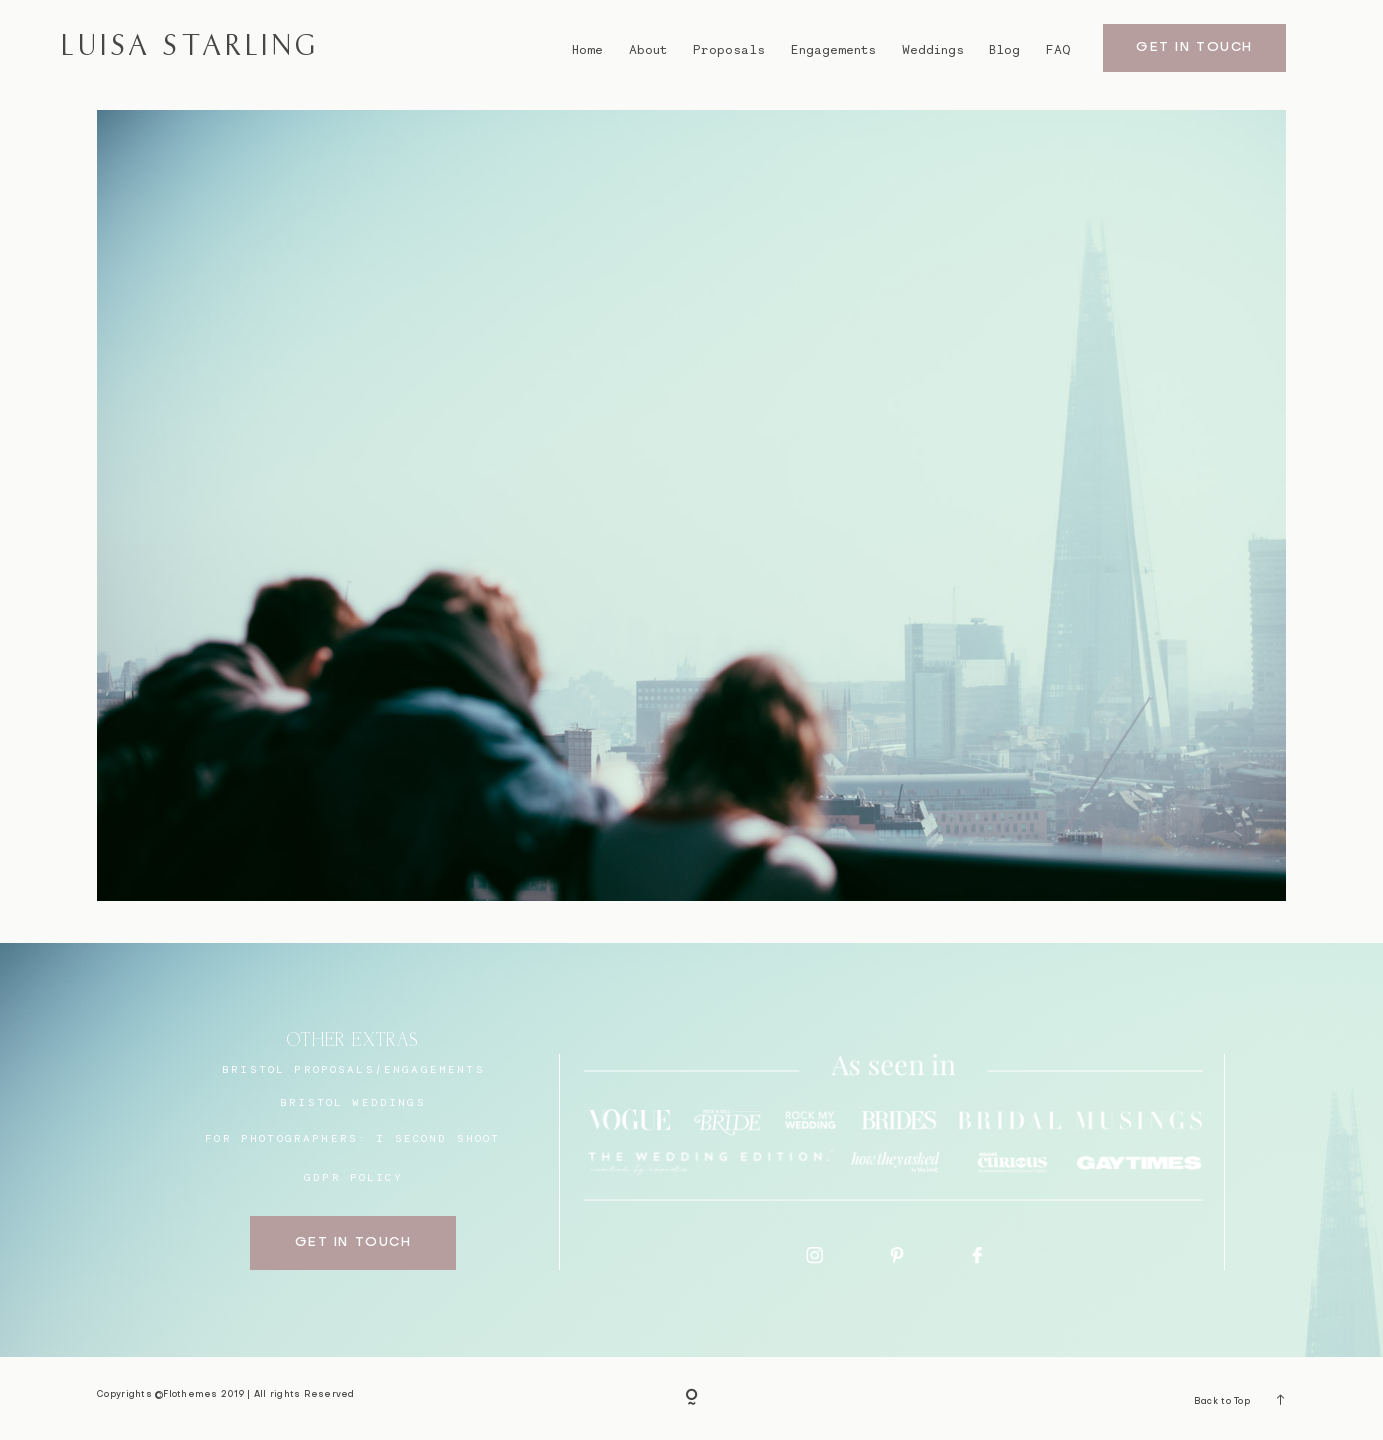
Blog (1004, 49)
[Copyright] (692, 1399)
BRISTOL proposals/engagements (353, 1069)
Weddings (933, 49)
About (648, 49)
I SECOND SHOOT (438, 1138)
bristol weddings (353, 1102)
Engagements (833, 49)
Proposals (729, 49)
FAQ (1058, 49)
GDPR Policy (353, 1177)
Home (587, 49)
